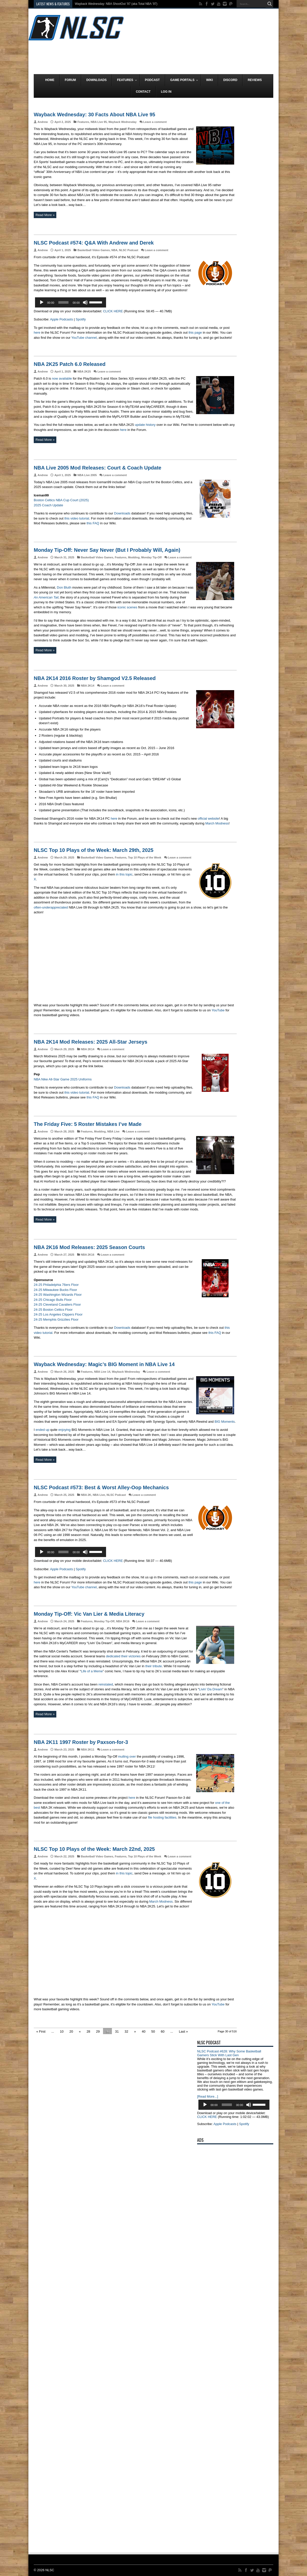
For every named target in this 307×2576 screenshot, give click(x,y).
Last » (183, 2031)
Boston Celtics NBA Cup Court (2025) (61, 500)
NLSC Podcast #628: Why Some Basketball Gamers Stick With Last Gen (229, 2053)
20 (71, 2031)
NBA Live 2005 (87, 475)
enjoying (64, 1430)
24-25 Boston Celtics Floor (53, 1309)
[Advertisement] (186, 56)
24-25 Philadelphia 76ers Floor (56, 1285)
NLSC (49, 2570)
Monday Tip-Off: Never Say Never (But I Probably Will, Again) (107, 550)
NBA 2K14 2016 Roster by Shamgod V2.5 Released (95, 678)
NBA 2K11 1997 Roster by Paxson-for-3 (81, 1742)
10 (61, 2031)
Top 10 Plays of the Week (144, 857)
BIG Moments (225, 1421)
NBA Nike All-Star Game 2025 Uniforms (63, 1079)
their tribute (153, 1666)
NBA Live (113, 1131)
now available (62, 378)
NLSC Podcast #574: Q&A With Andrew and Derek (94, 243)
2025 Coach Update (48, 505)
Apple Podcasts (61, 319)
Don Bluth (64, 587)
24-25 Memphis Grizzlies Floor (56, 1319)
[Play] (41, 302)
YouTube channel (84, 337)
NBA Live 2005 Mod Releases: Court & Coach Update (97, 468)
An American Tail (46, 597)
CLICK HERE (113, 311)
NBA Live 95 (99, 121)
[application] (70, 302)
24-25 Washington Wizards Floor (58, 1295)
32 (126, 2031)
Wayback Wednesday (122, 121)
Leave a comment (155, 121)
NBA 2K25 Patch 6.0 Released (70, 364)
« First (40, 2031)
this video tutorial (76, 518)
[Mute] (85, 302)
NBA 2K (86, 1494)
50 (153, 2031)
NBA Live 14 (102, 1371)
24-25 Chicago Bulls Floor (53, 1300)
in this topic (124, 874)
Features (83, 121)
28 (88, 2031)
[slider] (63, 302)
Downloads (122, 513)
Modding (134, 557)
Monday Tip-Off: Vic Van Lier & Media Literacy (89, 1614)
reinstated (105, 1684)
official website (208, 818)
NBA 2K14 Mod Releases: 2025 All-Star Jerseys (90, 1042)
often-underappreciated (51, 907)
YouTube (218, 1010)
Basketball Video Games (93, 250)
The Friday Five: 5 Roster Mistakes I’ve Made (88, 1124)
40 (143, 2031)
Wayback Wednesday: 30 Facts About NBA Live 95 (94, 114)
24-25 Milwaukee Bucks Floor (55, 1290)
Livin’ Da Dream (210, 1689)
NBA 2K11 (87, 1749)
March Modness (217, 823)
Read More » (45, 215)
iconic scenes (127, 607)
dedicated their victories (123, 1656)
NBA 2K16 (87, 1254)
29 (98, 2031)
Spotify (81, 319)
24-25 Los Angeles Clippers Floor (58, 1314)
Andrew (43, 121)
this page (195, 332)
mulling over (127, 1756)
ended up (42, 1430)
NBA (114, 250)
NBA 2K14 (87, 685)
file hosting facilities (162, 1817)
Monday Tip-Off (151, 557)
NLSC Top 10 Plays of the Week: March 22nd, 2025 (94, 1849)
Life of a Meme (92, 1671)
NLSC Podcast (128, 250)
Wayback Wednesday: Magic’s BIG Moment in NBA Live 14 (104, 1364)
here (37, 332)
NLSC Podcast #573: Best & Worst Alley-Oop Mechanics (101, 1487)
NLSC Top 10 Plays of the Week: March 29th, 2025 (94, 850)
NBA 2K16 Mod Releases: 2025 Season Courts (89, 1247)
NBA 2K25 (84, 371)
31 (117, 2031)
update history (145, 425)
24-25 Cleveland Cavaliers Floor (57, 1304)
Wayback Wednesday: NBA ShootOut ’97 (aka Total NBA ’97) (116, 4)
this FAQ (93, 523)
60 (162, 2031)
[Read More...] (207, 2096)
